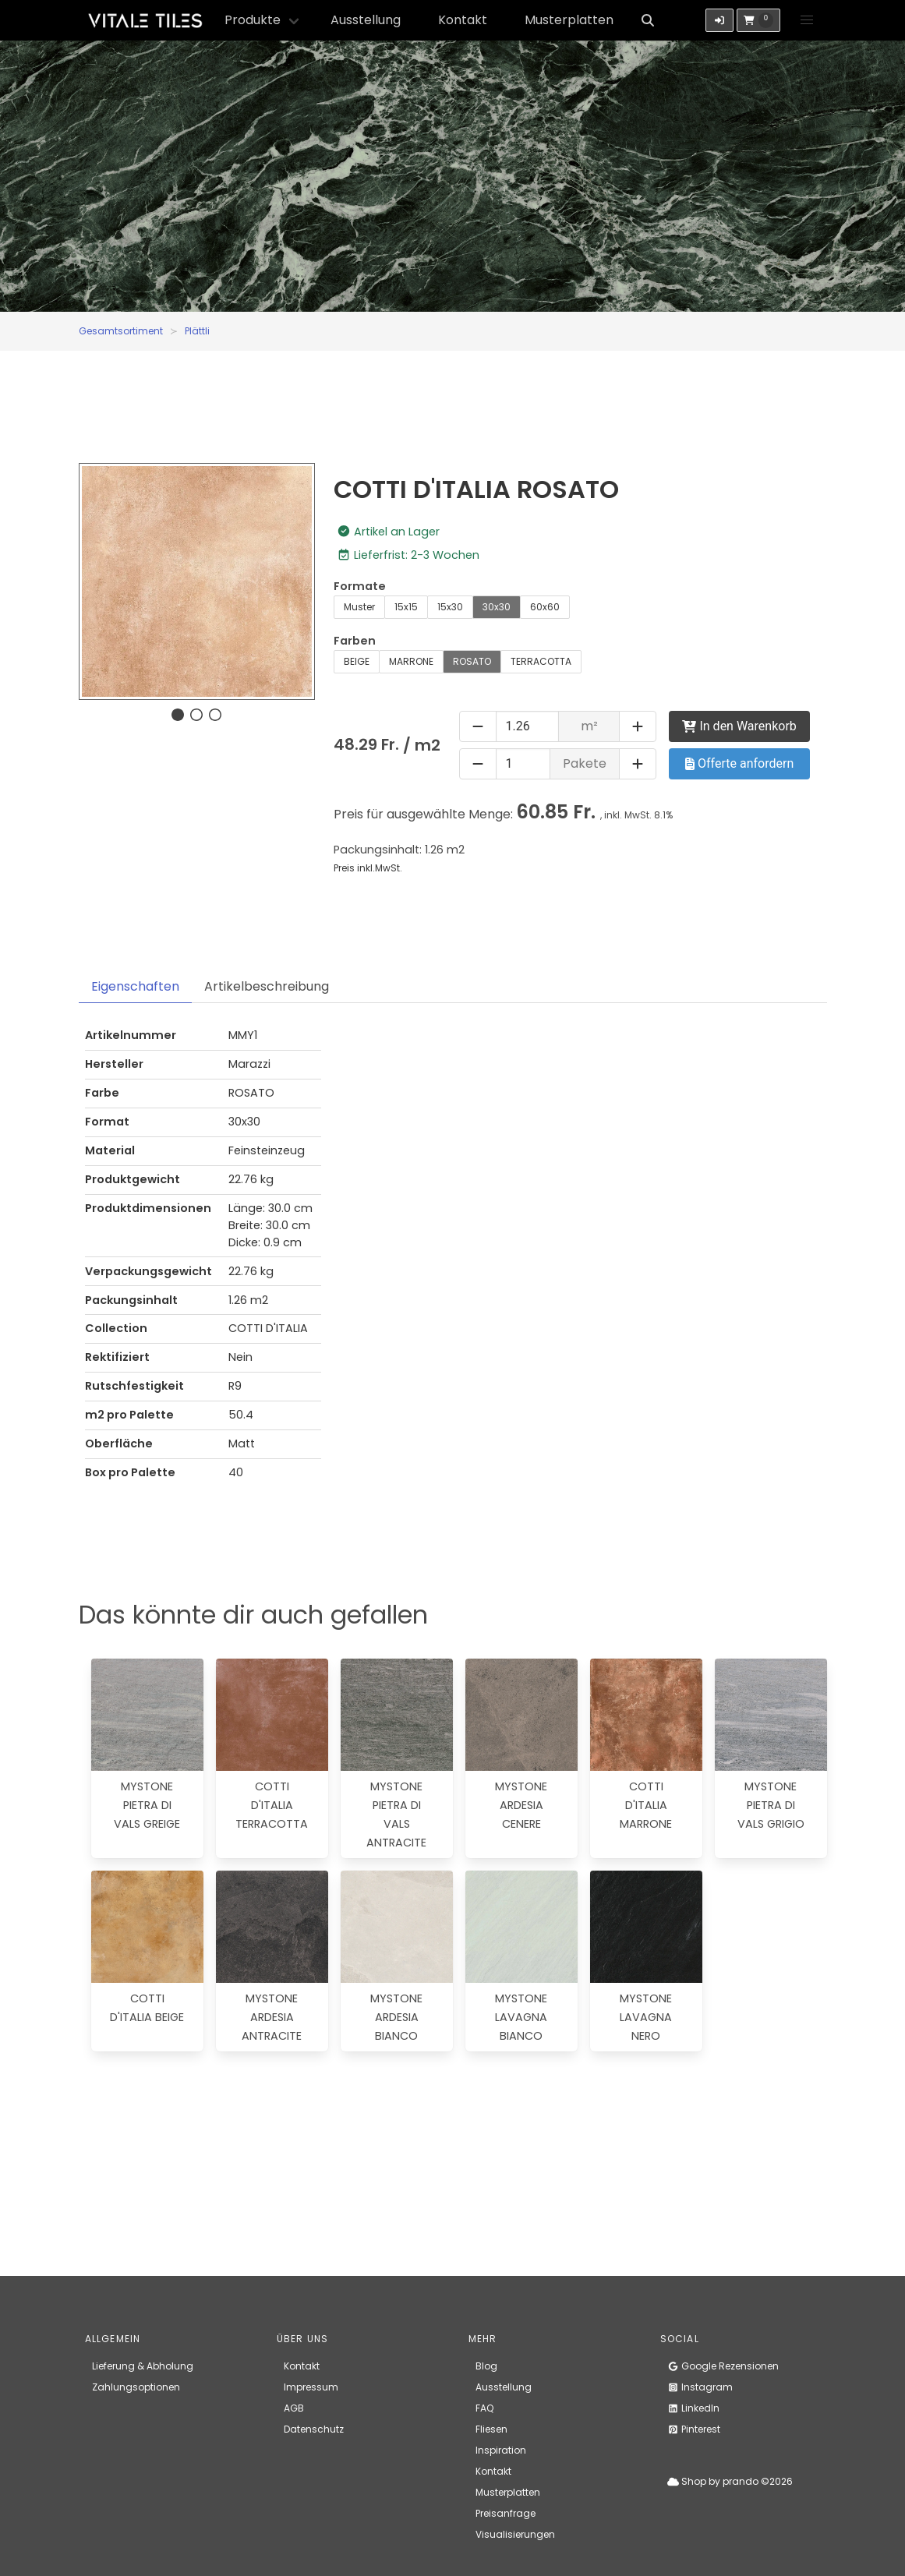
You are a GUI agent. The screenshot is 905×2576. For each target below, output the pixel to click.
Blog (486, 2366)
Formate (360, 586)
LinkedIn (693, 2408)
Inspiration (500, 2450)
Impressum (311, 2387)
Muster (359, 606)
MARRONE (411, 661)
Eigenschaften (135, 986)
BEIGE (356, 661)
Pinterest (693, 2429)
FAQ (484, 2408)
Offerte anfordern (739, 763)
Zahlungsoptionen (136, 2387)
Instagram (700, 2387)
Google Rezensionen (723, 2366)
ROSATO (472, 661)
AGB (294, 2408)
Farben (355, 640)
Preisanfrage (505, 2513)
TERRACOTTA (541, 661)
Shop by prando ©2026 (730, 2481)
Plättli (197, 330)
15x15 (406, 606)
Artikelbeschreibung (266, 986)
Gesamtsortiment (121, 330)
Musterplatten (569, 20)
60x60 (545, 606)
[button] (807, 20)
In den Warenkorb (739, 726)
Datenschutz (314, 2429)
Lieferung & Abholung (142, 2366)
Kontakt (462, 20)
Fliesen (491, 2429)
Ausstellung (366, 20)
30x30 (497, 606)
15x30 (450, 606)
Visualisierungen (515, 2534)
